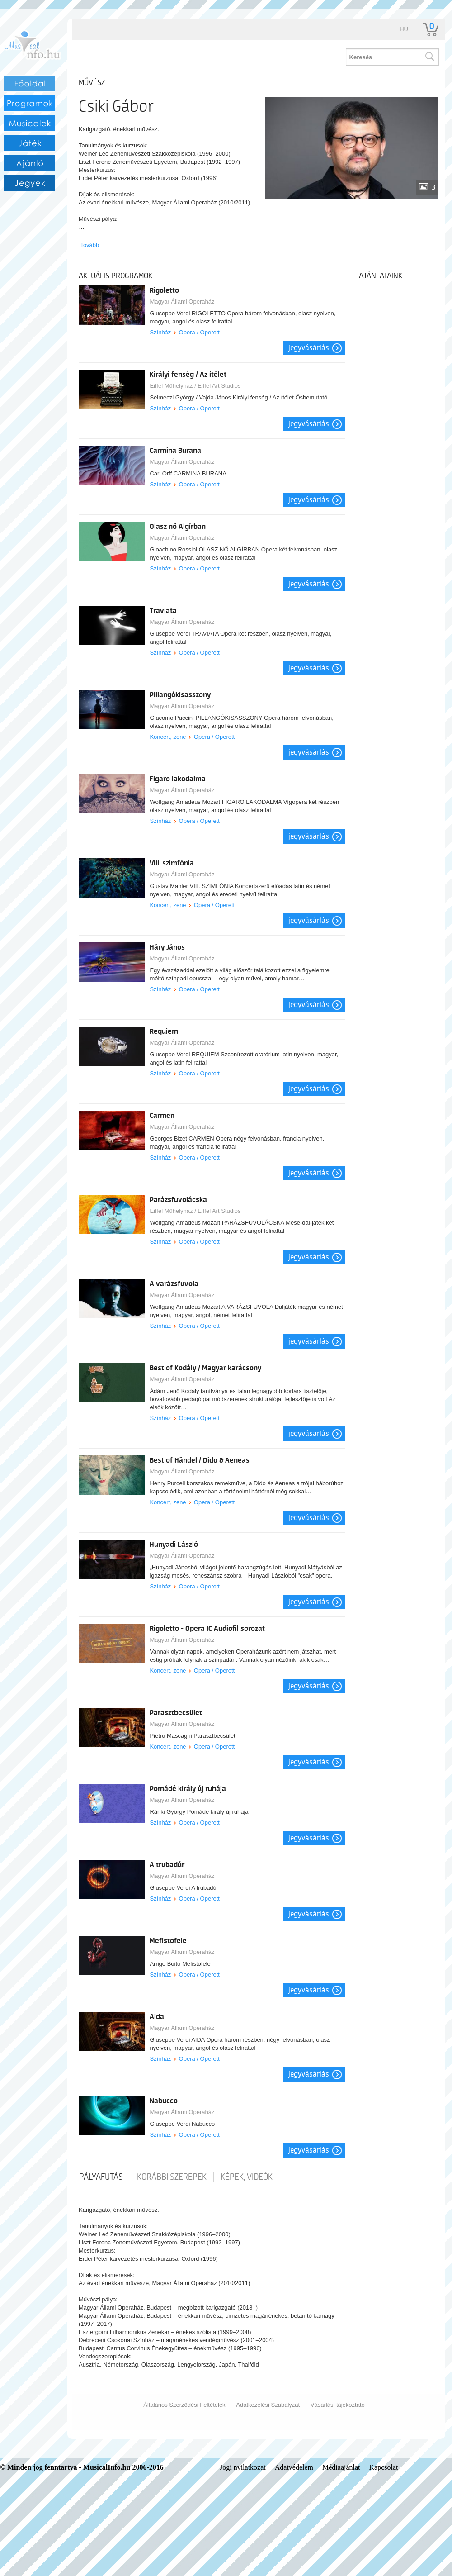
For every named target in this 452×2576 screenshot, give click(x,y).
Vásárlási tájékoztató (338, 2404)
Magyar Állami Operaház (182, 301)
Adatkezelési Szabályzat (268, 2404)
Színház (160, 332)
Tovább (89, 245)
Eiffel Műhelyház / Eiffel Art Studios (195, 385)
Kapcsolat (383, 2467)
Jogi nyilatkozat (243, 2467)
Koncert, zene (168, 736)
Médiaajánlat (341, 2467)
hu (404, 29)
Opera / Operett (199, 332)
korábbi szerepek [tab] (172, 2177)
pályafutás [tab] (101, 2177)
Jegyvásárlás (308, 348)
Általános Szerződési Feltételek (184, 2404)
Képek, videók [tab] (247, 2177)
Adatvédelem (294, 2467)
